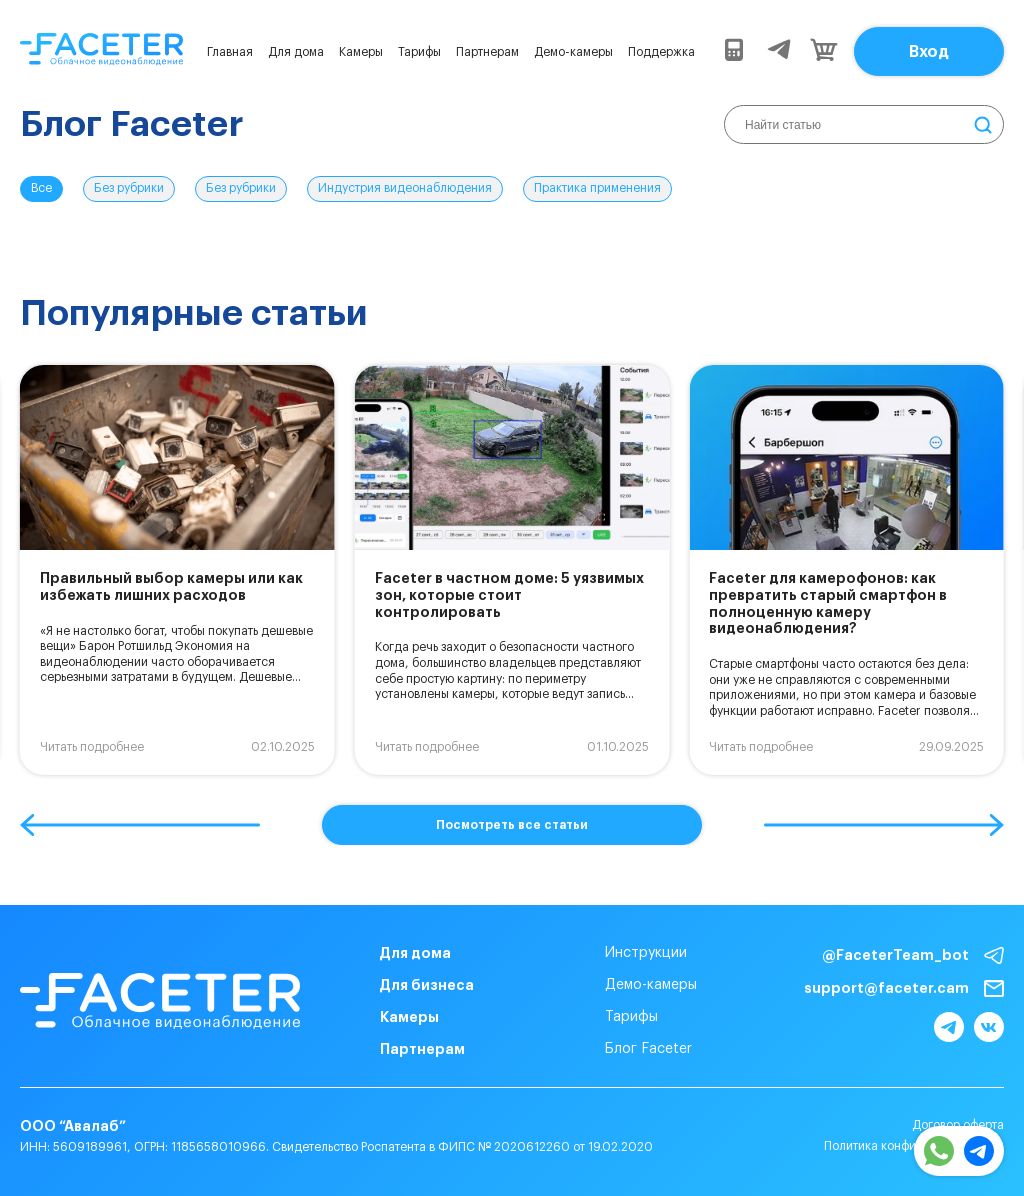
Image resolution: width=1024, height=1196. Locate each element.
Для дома (296, 52)
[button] (140, 825)
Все (41, 188)
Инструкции (646, 953)
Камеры (361, 52)
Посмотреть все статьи (512, 825)
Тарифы (419, 52)
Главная (230, 52)
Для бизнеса (427, 985)
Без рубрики (129, 188)
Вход (929, 52)
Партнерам (487, 52)
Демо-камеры (573, 52)
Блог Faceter (648, 1049)
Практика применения (597, 188)
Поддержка (661, 52)
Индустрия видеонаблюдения (405, 188)
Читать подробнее (92, 747)
